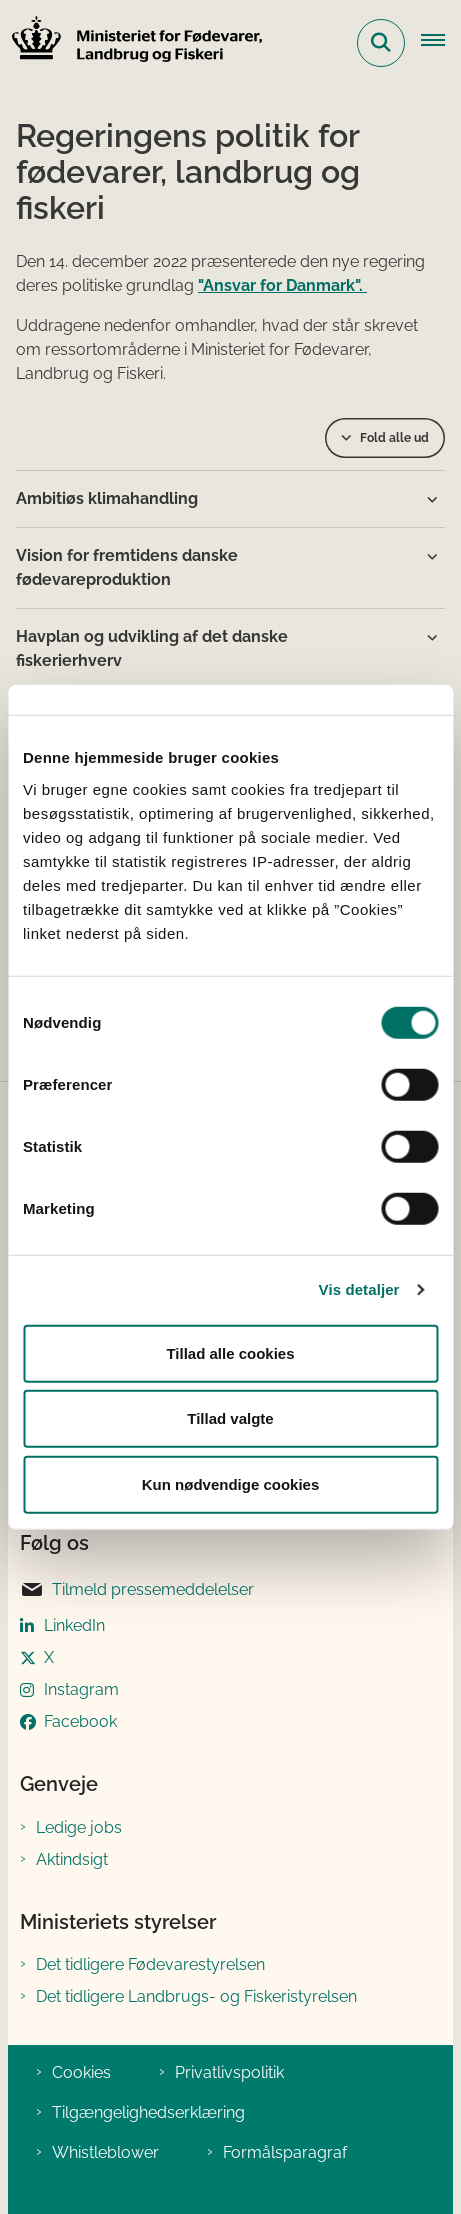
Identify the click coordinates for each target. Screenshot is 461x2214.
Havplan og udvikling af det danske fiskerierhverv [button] (152, 648)
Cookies (81, 2072)
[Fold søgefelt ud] (381, 43)
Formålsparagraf (285, 2152)
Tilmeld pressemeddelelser (137, 1590)
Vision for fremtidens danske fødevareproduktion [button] (127, 567)
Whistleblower (105, 2152)
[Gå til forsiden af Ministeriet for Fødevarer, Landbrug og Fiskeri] (131, 42)
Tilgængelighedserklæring (148, 2112)
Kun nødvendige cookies (231, 1483)
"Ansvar (229, 285)
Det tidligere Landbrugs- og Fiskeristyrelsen (196, 1996)
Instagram (81, 1689)
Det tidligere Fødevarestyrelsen (150, 1964)
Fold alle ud (394, 438)
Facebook (80, 1721)
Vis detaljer (359, 1289)
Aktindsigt (72, 1859)
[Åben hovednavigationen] (441, 43)
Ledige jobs (79, 1827)
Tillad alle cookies (230, 1352)
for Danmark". (313, 285)
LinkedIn (74, 1625)
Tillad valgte (230, 1418)
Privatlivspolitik (229, 2072)
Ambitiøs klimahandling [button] (107, 498)
